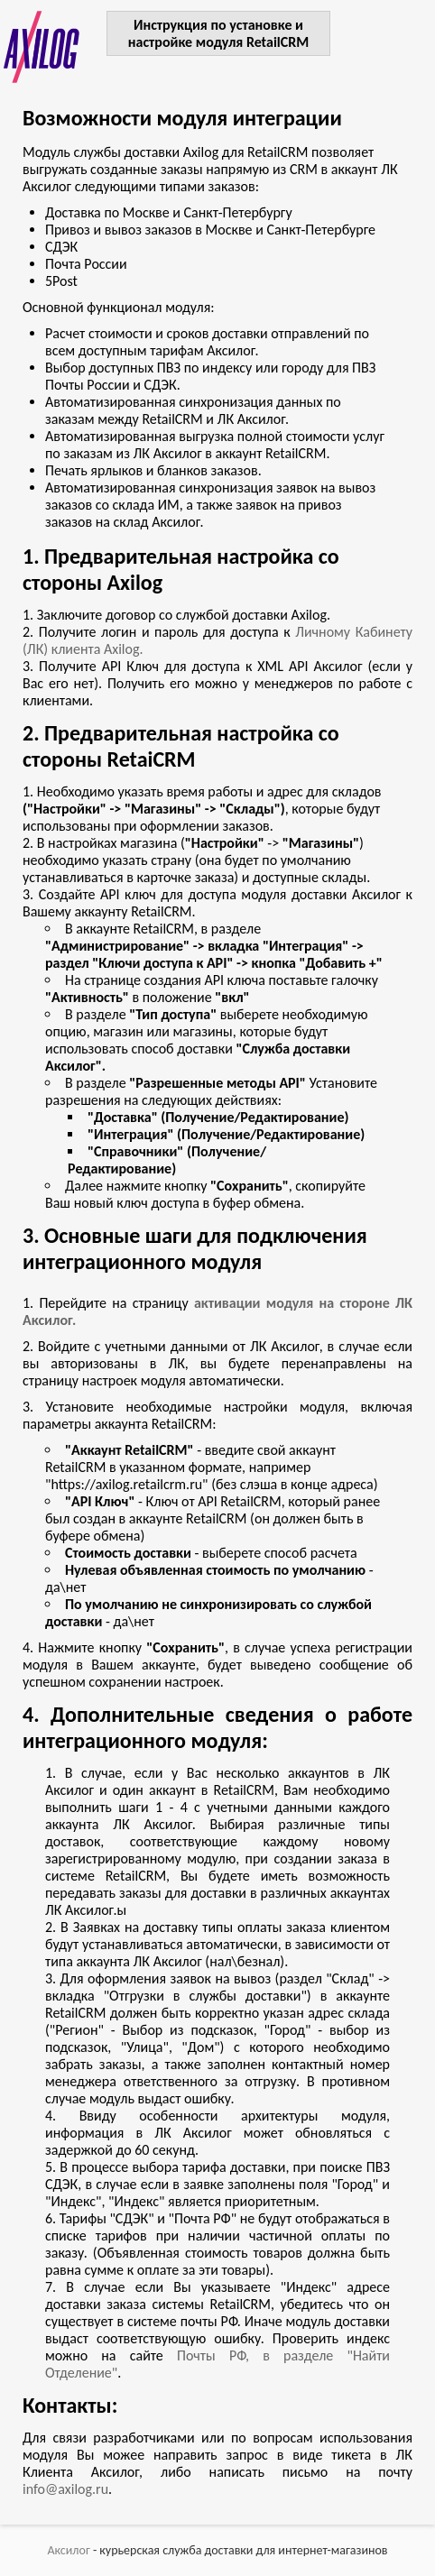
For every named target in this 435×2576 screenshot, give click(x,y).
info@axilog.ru (65, 2489)
